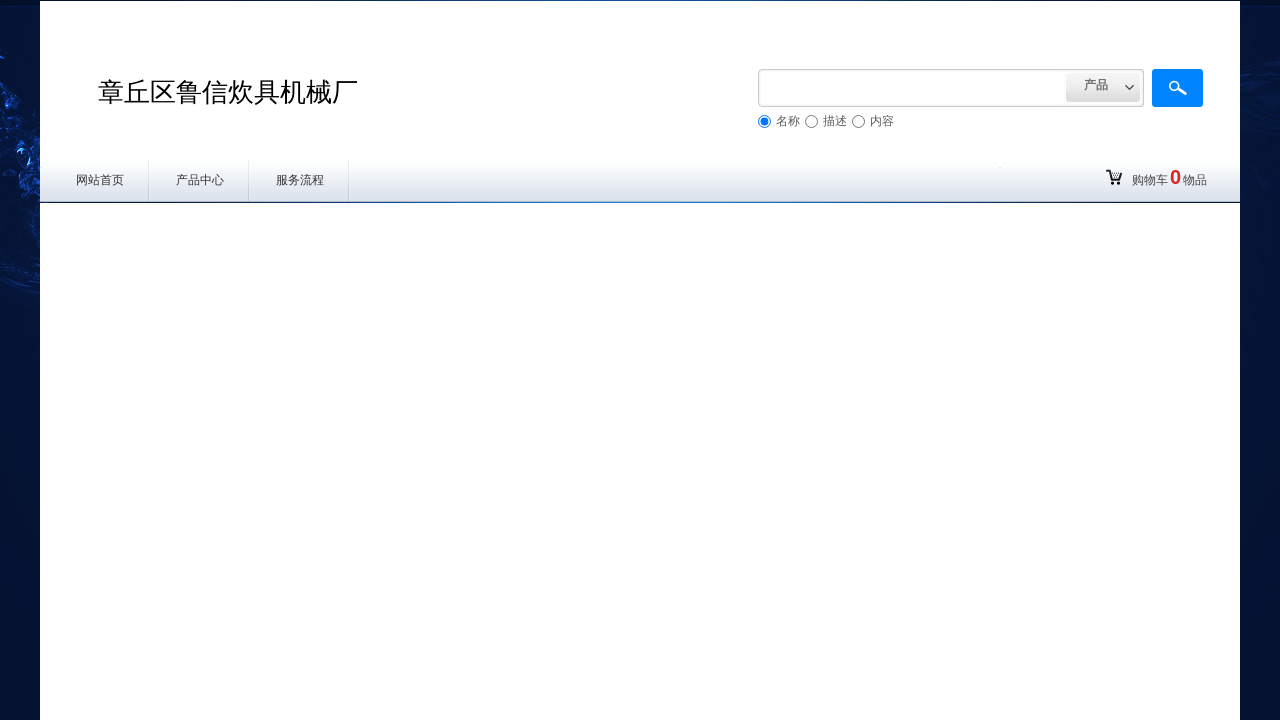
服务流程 (300, 180)
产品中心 (200, 180)
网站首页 (100, 180)
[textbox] (912, 88)
